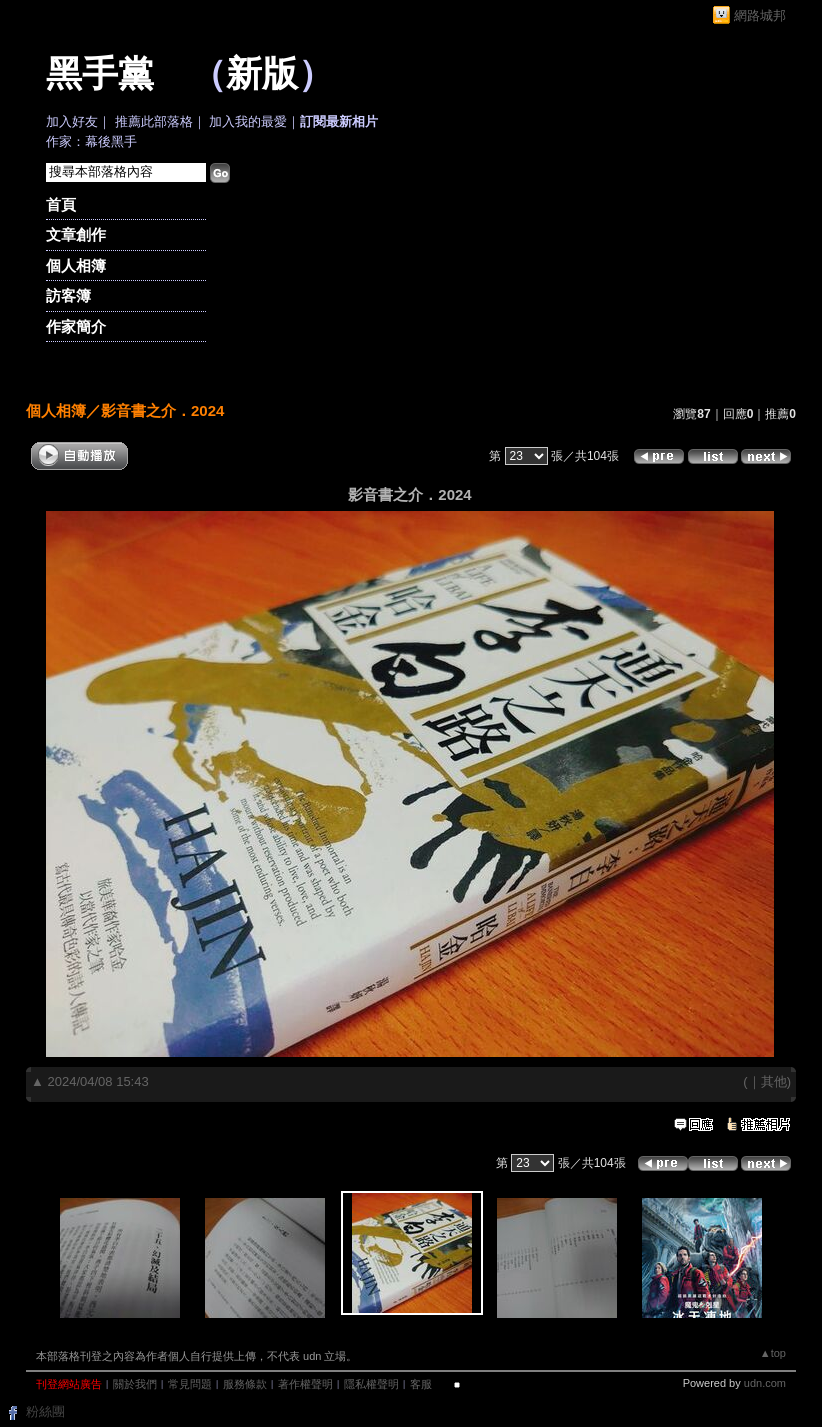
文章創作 (76, 234)
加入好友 (72, 121)
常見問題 (190, 1384)
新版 (262, 74)
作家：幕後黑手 (91, 141)
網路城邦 (760, 15)
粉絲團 (45, 1411)
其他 (774, 1081)
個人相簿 (76, 265)
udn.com (765, 1383)
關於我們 (135, 1384)
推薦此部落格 (154, 121)
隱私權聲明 (371, 1384)
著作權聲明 (305, 1384)
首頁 (61, 204)
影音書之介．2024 (162, 410)
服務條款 (245, 1384)
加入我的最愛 (248, 121)
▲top (773, 1353)
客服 (421, 1384)
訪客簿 (68, 295)
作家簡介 (76, 326)
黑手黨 (100, 74)
